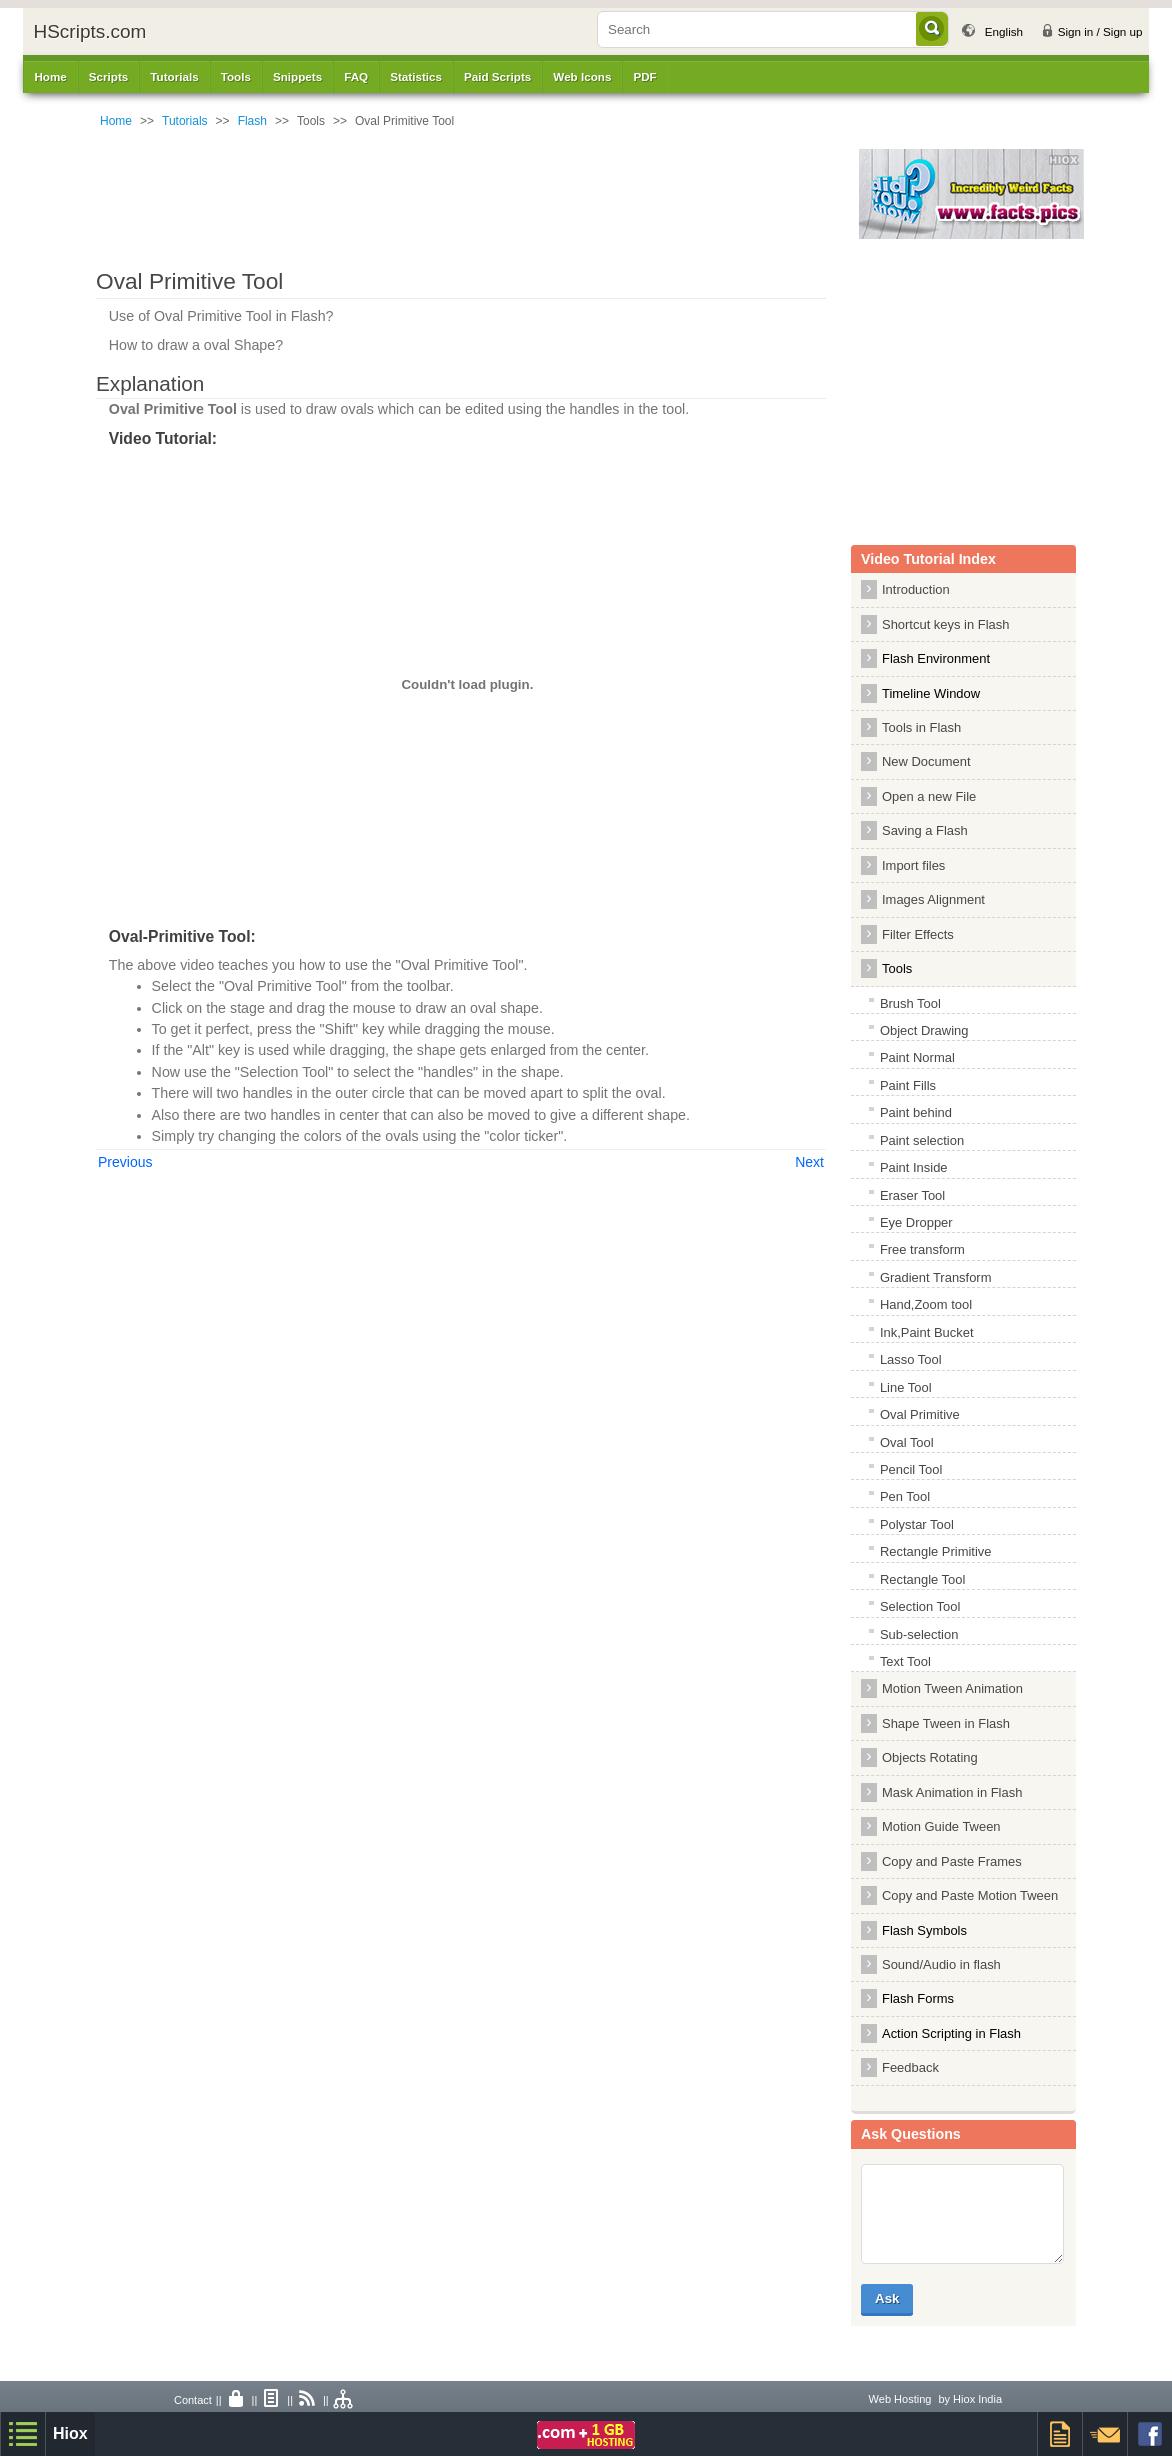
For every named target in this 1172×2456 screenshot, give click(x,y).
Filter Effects (918, 934)
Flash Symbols (924, 1930)
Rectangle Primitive (936, 1551)
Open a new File (929, 796)
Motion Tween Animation (952, 1688)
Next (809, 1162)
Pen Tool (905, 1496)
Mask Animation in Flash (952, 1792)
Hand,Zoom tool (926, 1304)
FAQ (356, 76)
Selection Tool (920, 1606)
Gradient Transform (936, 1277)
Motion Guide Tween (941, 1826)
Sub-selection (919, 1634)
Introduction (916, 589)
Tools (897, 968)
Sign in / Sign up (1100, 31)
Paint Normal (917, 1057)
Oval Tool (907, 1442)
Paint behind (916, 1112)
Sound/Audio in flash (941, 1964)
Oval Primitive (920, 1414)
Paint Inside (914, 1167)
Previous (125, 1162)
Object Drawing (924, 1030)
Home (50, 76)
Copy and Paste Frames (952, 1861)
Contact (193, 2400)
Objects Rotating (930, 1757)
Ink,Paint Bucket (927, 1332)
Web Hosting (900, 2399)
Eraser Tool (912, 1195)
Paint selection (922, 1140)
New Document (926, 761)
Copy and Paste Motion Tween (970, 1895)
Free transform (922, 1249)
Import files (913, 865)
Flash (252, 121)
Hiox (70, 2433)
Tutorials (185, 121)
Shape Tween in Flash (946, 1723)
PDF (644, 76)
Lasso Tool (911, 1359)
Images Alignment (933, 899)
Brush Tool (910, 1003)
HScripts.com (89, 31)
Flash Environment (936, 658)
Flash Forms (918, 1998)
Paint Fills (908, 1085)
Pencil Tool (911, 1469)
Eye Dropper (916, 1222)
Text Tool (905, 1661)
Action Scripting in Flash (951, 2033)
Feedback (910, 2067)
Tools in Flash (921, 727)
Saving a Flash (925, 830)
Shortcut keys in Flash (945, 624)
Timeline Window (931, 693)
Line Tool (906, 1387)
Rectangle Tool (922, 1579)
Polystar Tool (917, 1524)
